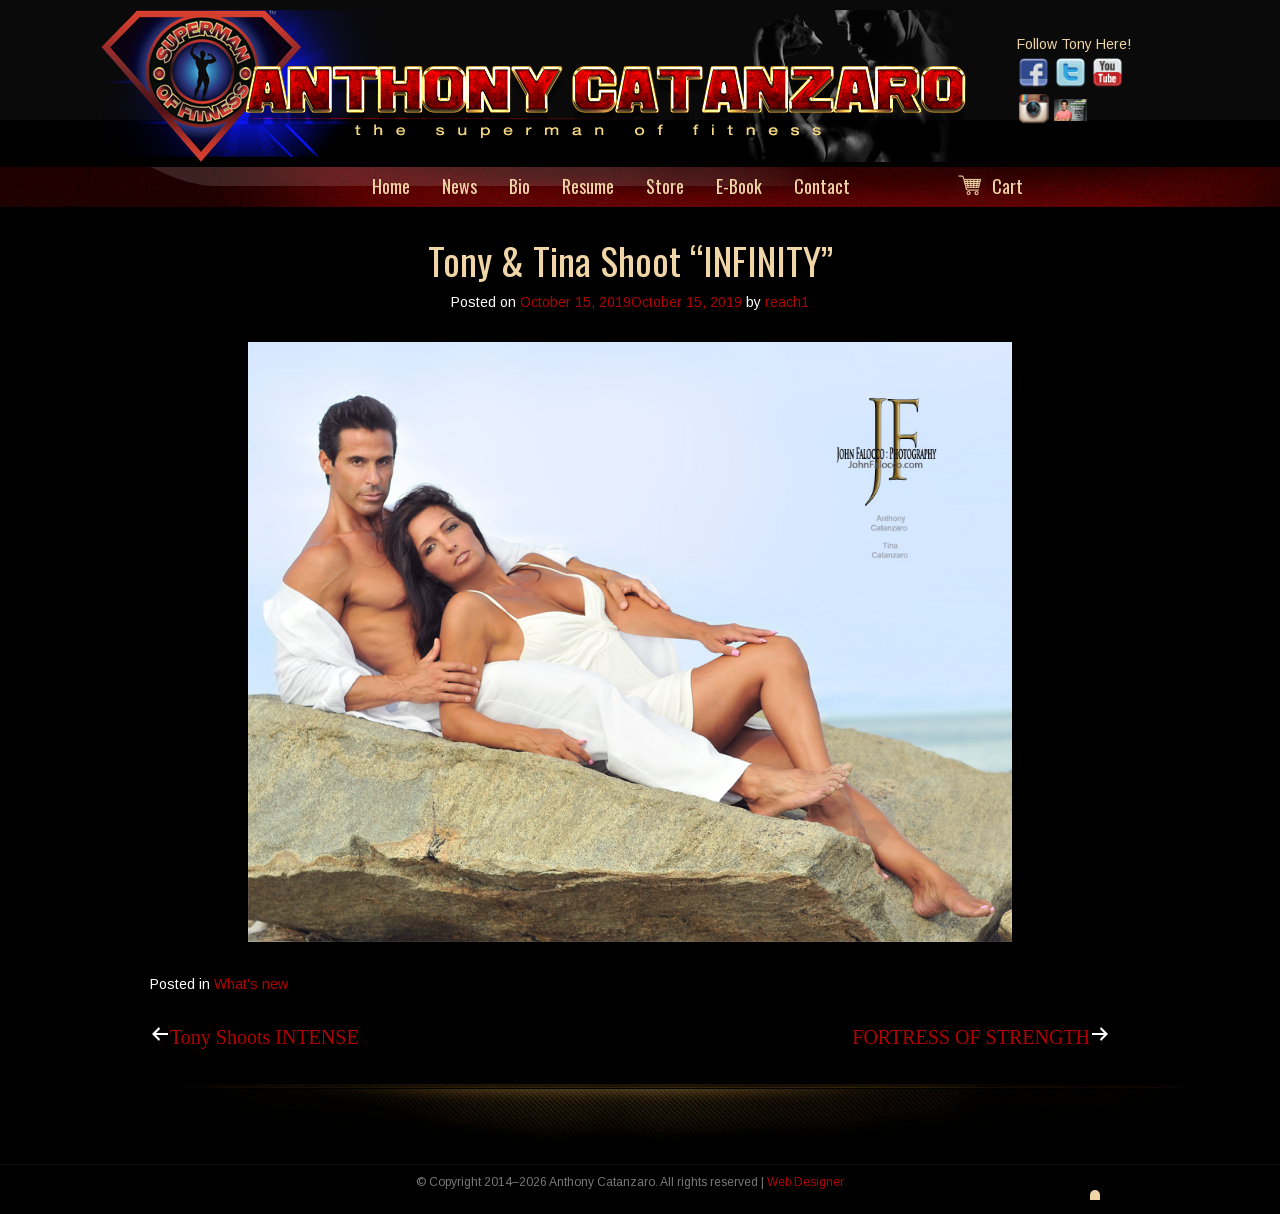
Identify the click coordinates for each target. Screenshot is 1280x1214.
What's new (251, 984)
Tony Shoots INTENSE (264, 1034)
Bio (519, 186)
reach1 (787, 302)
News (459, 186)
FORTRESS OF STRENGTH (971, 1034)
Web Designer (805, 1182)
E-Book (739, 186)
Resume (588, 186)
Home (391, 186)
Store (665, 186)
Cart (1007, 186)
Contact (822, 186)
